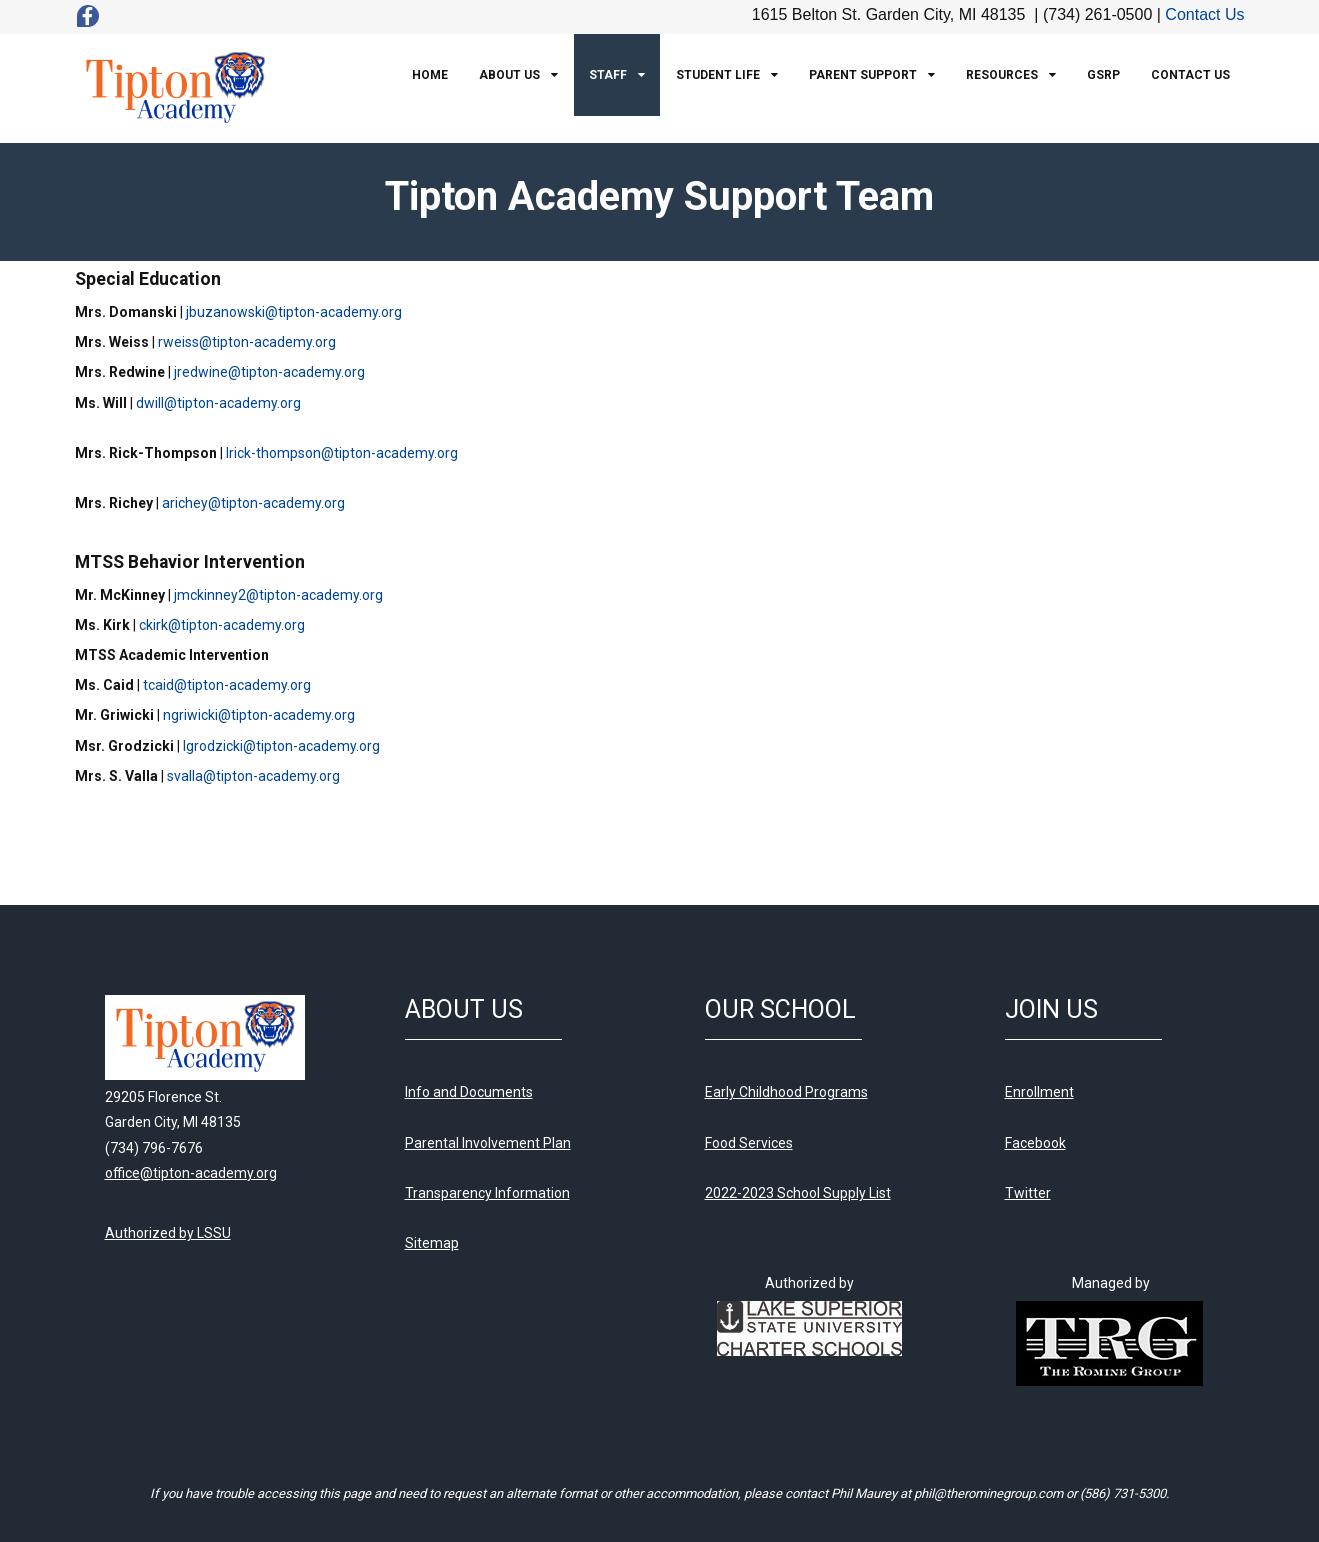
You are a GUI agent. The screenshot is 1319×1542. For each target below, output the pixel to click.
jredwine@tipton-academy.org (269, 372)
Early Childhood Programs (786, 1092)
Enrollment (1039, 1092)
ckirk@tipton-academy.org (222, 625)
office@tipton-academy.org (191, 1173)
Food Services (749, 1143)
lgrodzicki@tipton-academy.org (281, 746)
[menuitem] (430, 75)
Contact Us (1204, 14)
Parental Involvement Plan (488, 1143)
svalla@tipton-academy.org (253, 776)
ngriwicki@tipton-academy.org (259, 715)
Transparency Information (487, 1193)
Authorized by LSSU (168, 1233)
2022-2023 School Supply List (798, 1193)
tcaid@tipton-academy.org (227, 685)
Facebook (1035, 1143)
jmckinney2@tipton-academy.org (278, 595)
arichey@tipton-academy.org (253, 503)
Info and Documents (469, 1092)
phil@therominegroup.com (988, 1493)
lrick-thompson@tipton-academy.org (342, 453)
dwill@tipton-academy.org (218, 403)
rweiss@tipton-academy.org (247, 342)
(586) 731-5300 (1123, 1493)
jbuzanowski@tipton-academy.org (294, 312)
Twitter (1028, 1193)
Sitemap (432, 1243)
